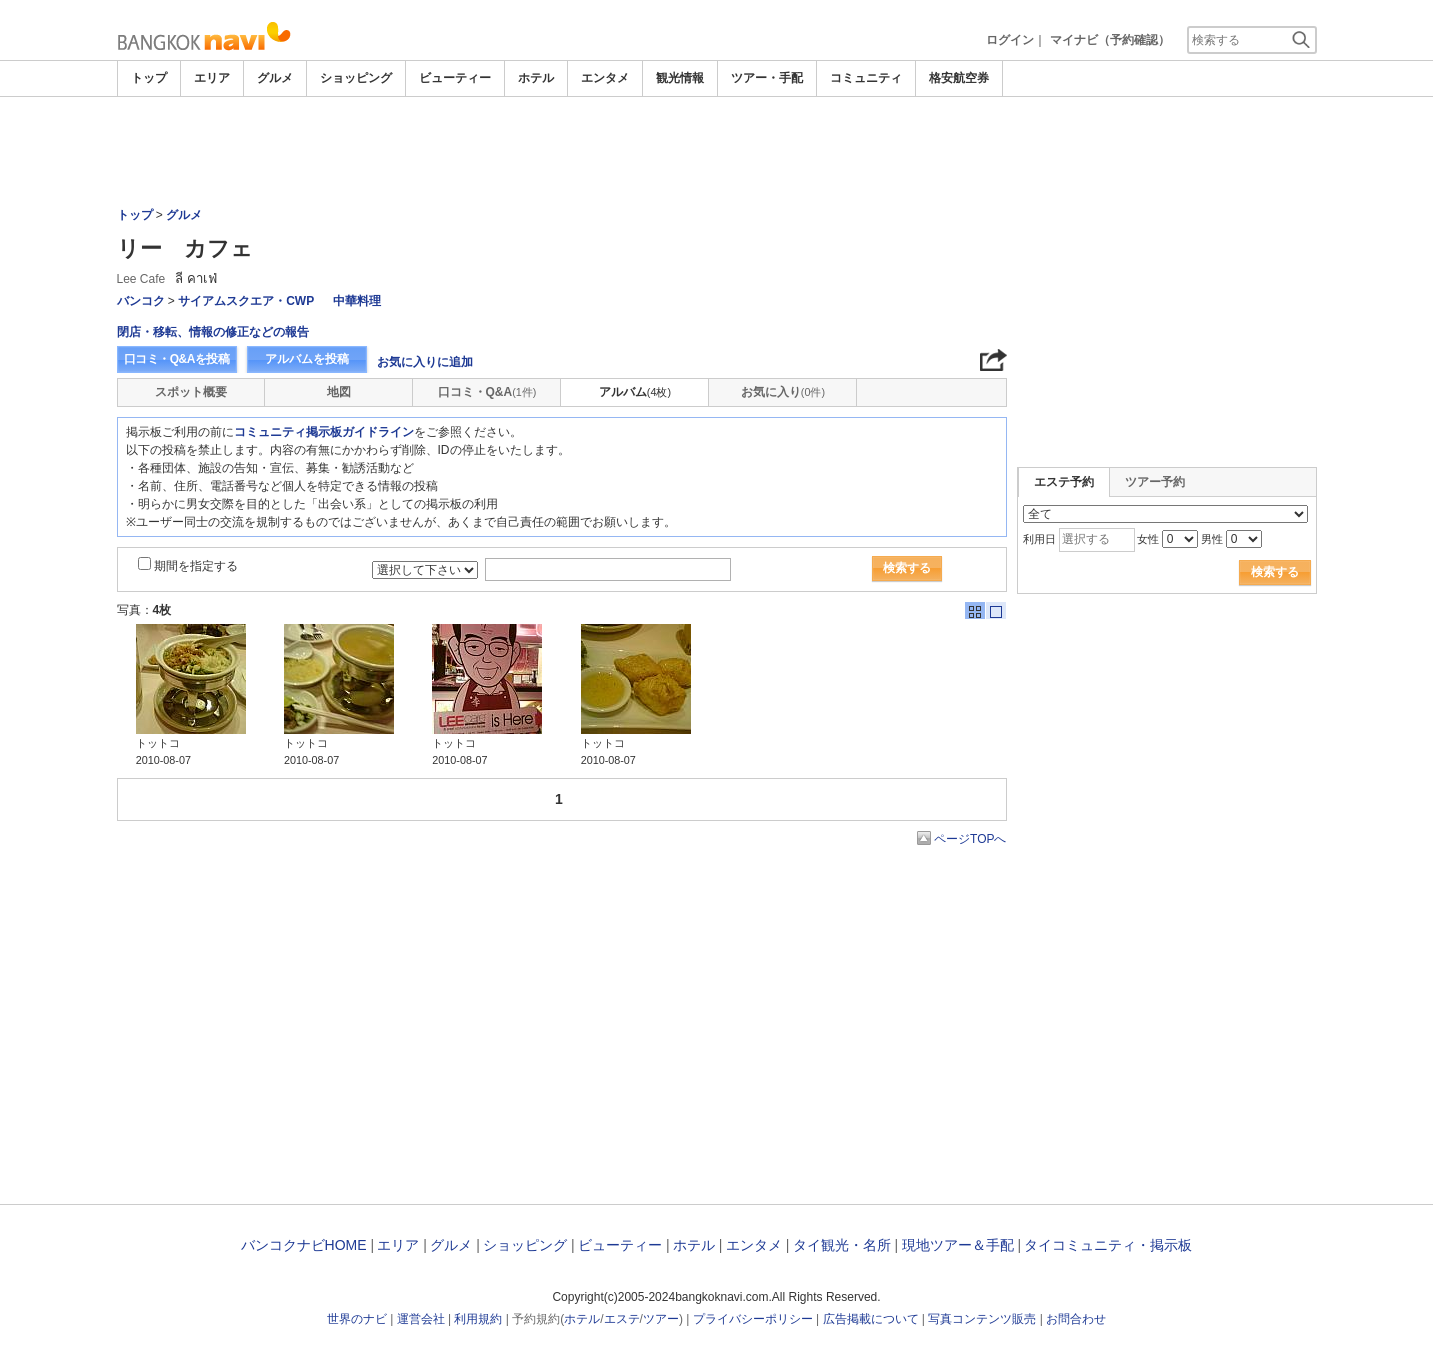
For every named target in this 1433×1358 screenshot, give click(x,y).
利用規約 (478, 1319)
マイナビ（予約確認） (1110, 40)
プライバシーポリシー (753, 1319)
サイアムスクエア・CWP (246, 301)
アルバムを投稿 (307, 359)
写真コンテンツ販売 (982, 1319)
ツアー (661, 1319)
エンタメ (605, 78)
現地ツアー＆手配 (958, 1245)
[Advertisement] (717, 152)
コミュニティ (866, 78)
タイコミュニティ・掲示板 (1108, 1245)
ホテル (536, 78)
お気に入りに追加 (425, 362)
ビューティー (455, 78)
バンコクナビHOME (304, 1245)
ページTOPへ (970, 839)
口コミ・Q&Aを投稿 (177, 359)
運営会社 (421, 1319)
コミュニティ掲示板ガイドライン (324, 432)
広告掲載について (871, 1319)
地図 (339, 392)
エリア (212, 78)
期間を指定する (196, 566)
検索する (907, 568)
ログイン (1010, 40)
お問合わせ (1076, 1319)
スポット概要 (191, 392)
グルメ (275, 78)
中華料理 (357, 301)
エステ (622, 1319)
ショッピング (356, 78)
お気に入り (783, 392)
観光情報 (680, 78)
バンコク (141, 301)
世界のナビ (357, 1319)
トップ (149, 78)
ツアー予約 (1155, 482)
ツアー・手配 (767, 78)
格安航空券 (959, 78)
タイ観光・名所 (842, 1245)
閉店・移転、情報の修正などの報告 (213, 332)
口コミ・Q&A (487, 392)
